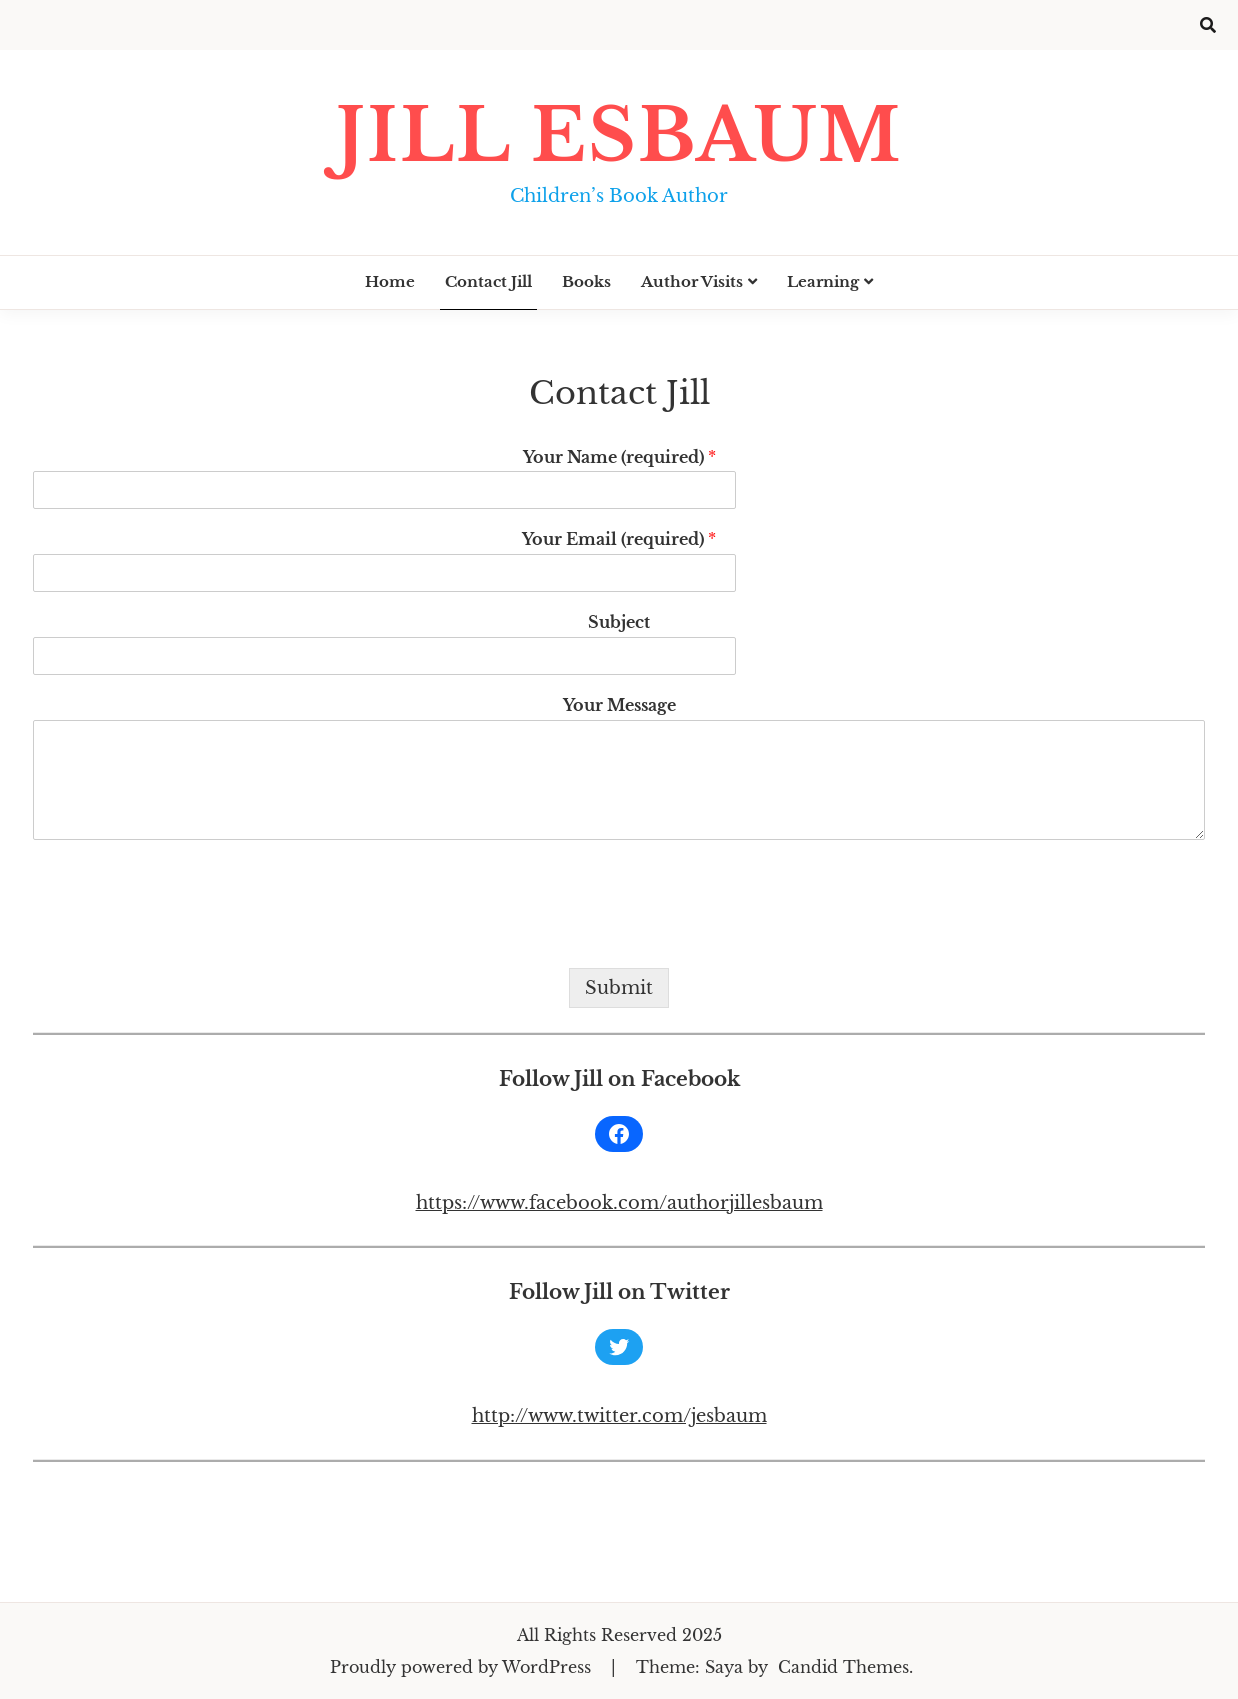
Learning (823, 281)
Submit (619, 988)
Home (390, 281)
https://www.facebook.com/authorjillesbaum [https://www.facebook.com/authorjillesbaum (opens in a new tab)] (619, 1203)
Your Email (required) (619, 539)
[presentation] (185, 935)
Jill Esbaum (619, 135)
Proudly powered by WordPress (463, 1667)
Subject (619, 622)
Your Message (619, 705)
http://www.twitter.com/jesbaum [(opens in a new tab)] (619, 1416)
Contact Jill (488, 281)
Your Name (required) (619, 457)
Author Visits (692, 281)
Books (586, 281)
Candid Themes (843, 1667)
